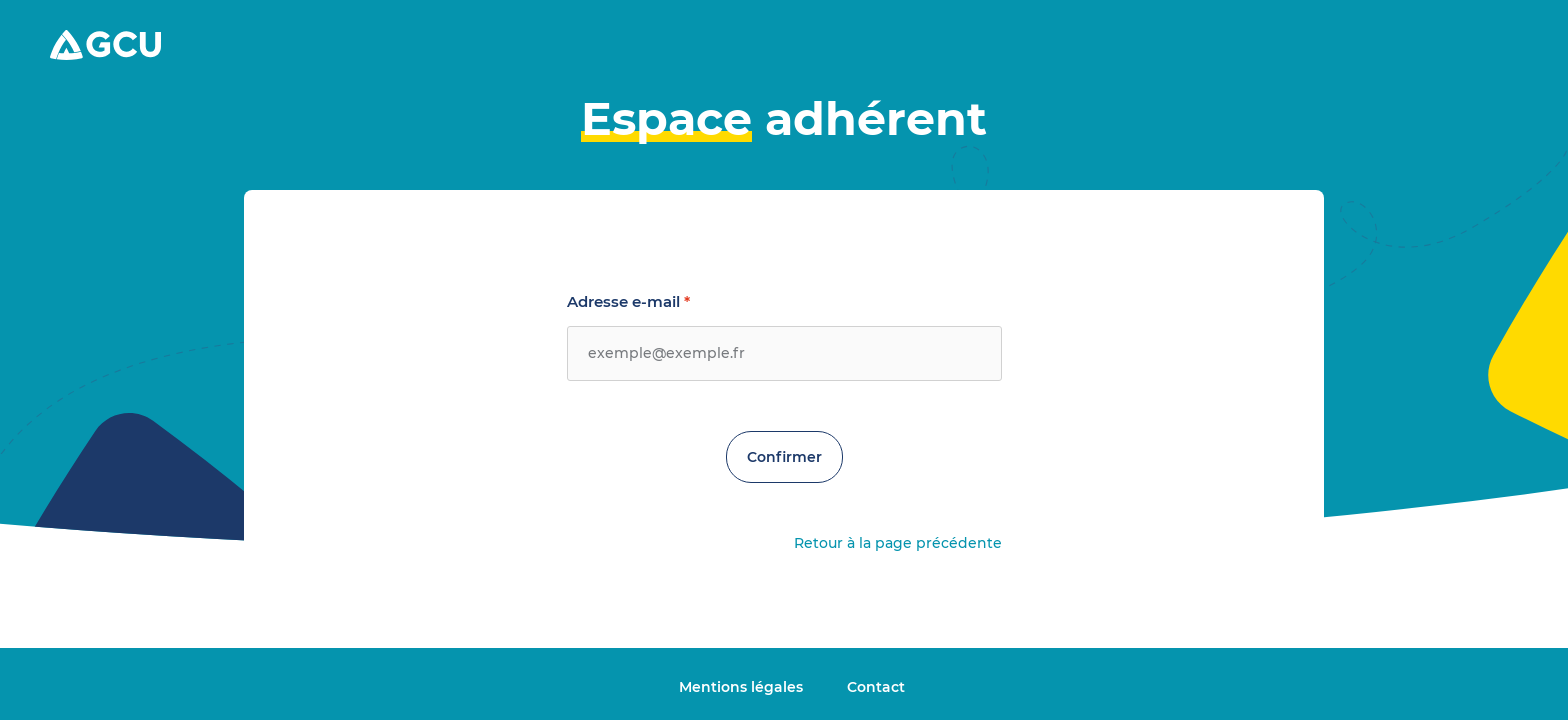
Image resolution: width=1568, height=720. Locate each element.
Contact (876, 687)
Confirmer (784, 457)
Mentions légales (743, 687)
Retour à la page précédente (898, 543)
